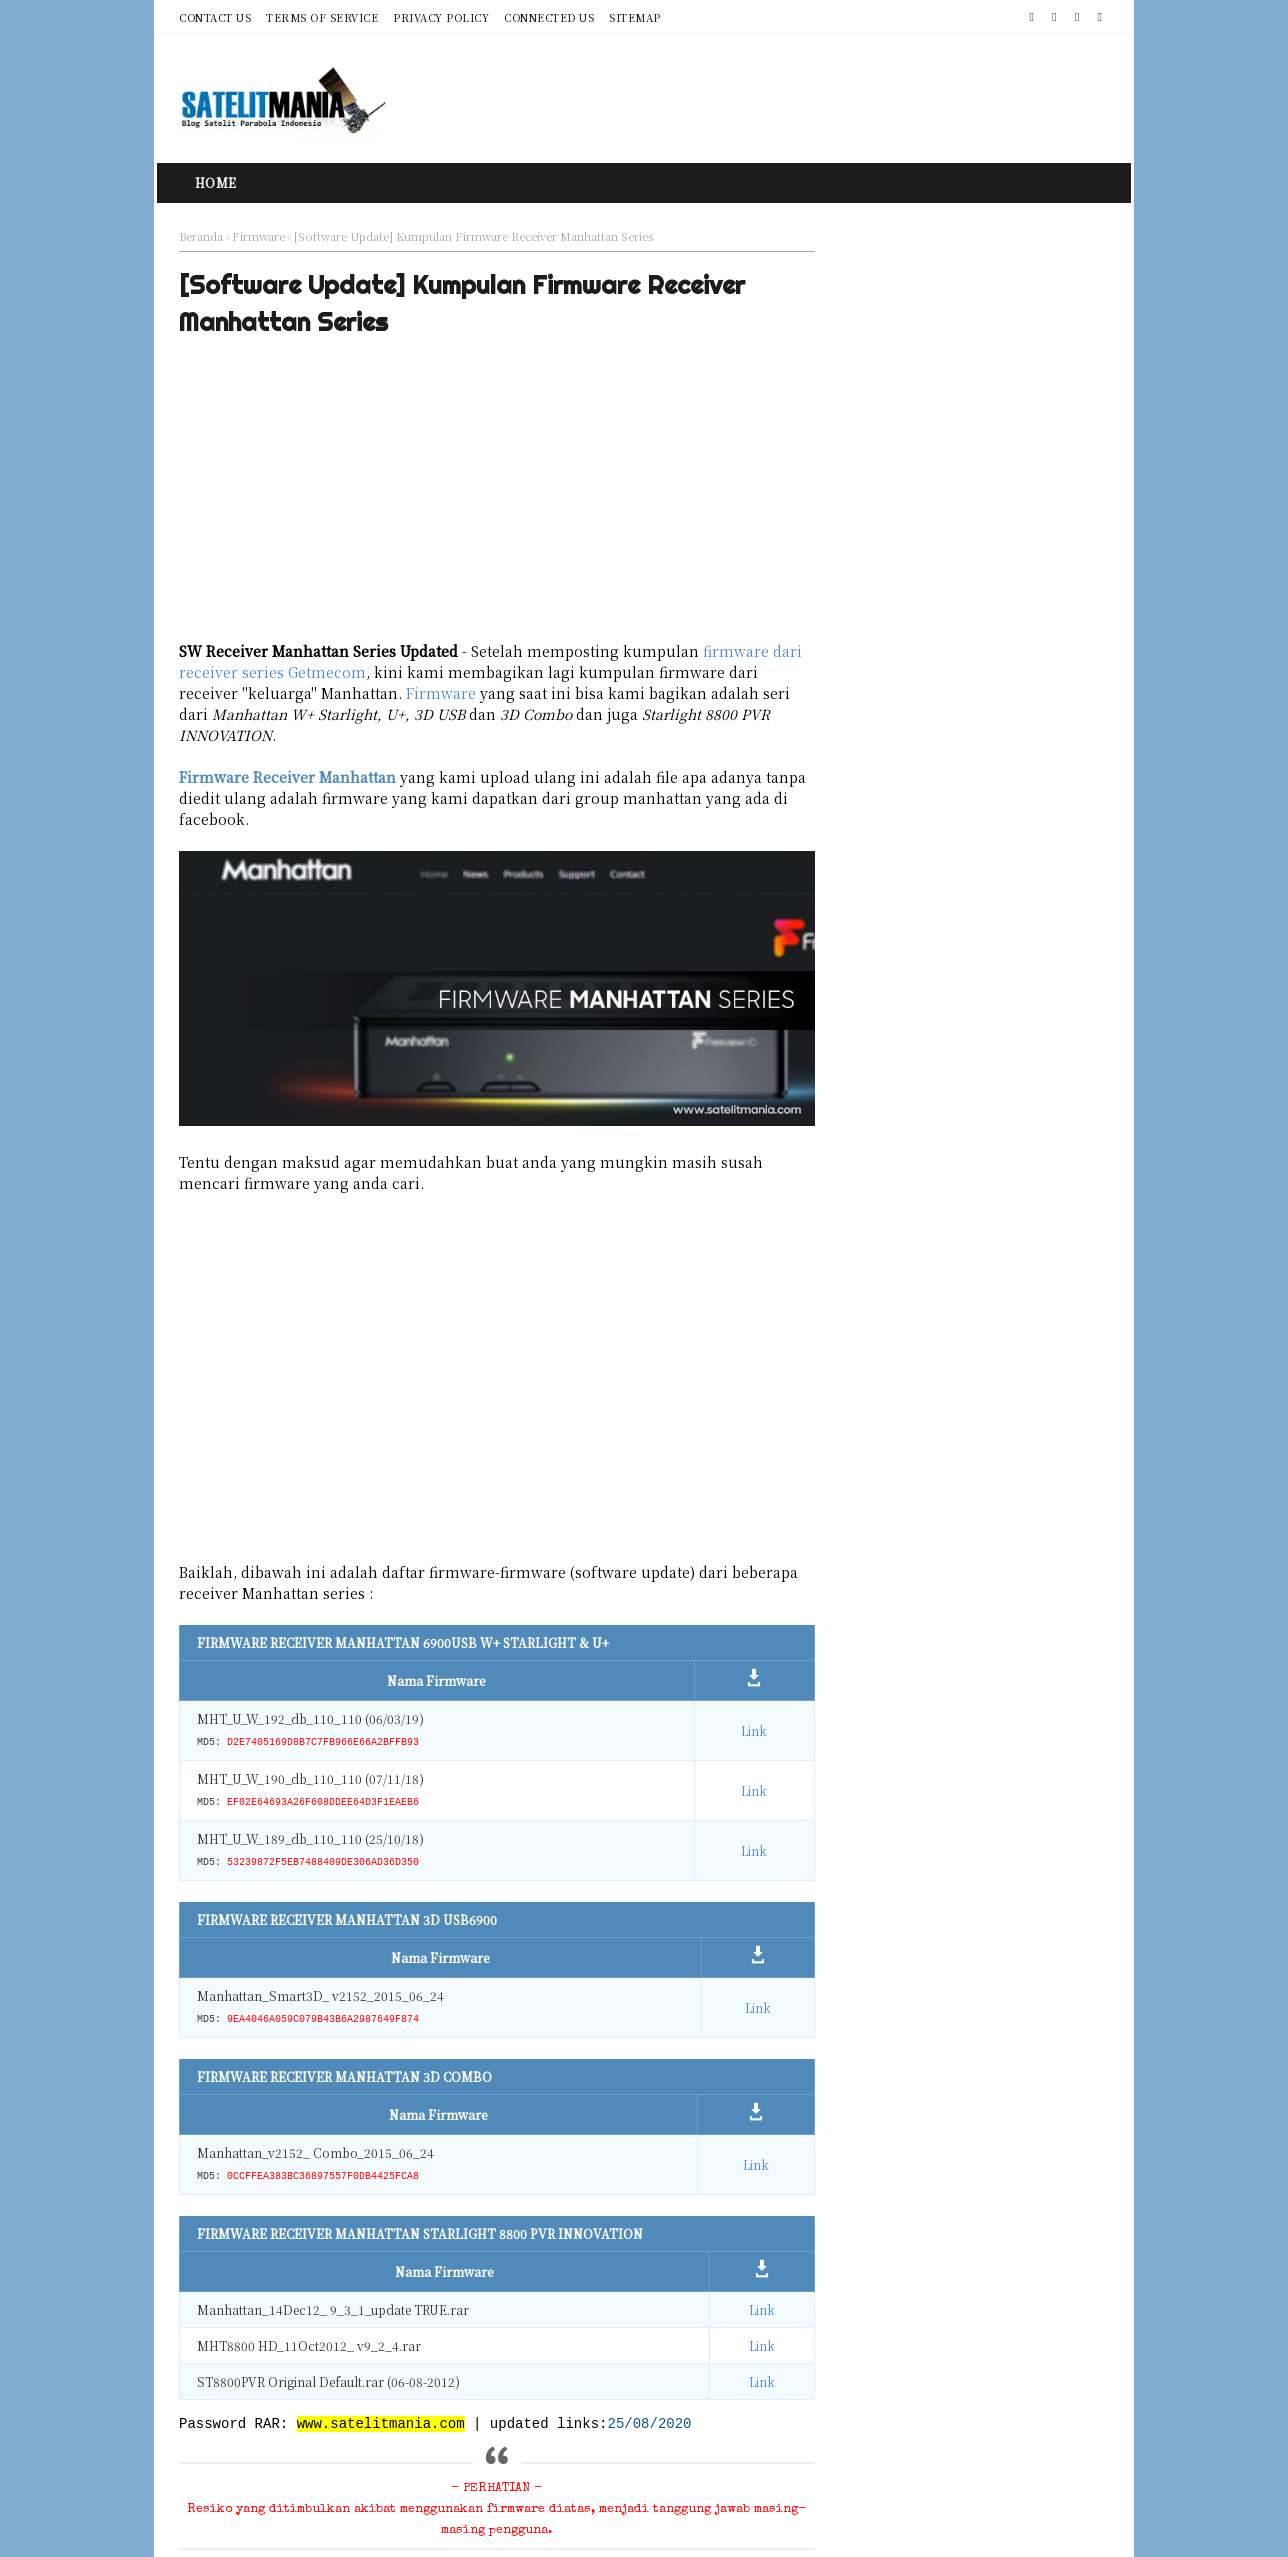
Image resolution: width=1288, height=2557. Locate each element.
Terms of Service (322, 17)
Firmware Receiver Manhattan (287, 781)
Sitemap (635, 17)
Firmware (258, 236)
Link (715, 1673)
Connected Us (549, 17)
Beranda (201, 236)
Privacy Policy (441, 17)
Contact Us (215, 17)
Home (216, 182)
